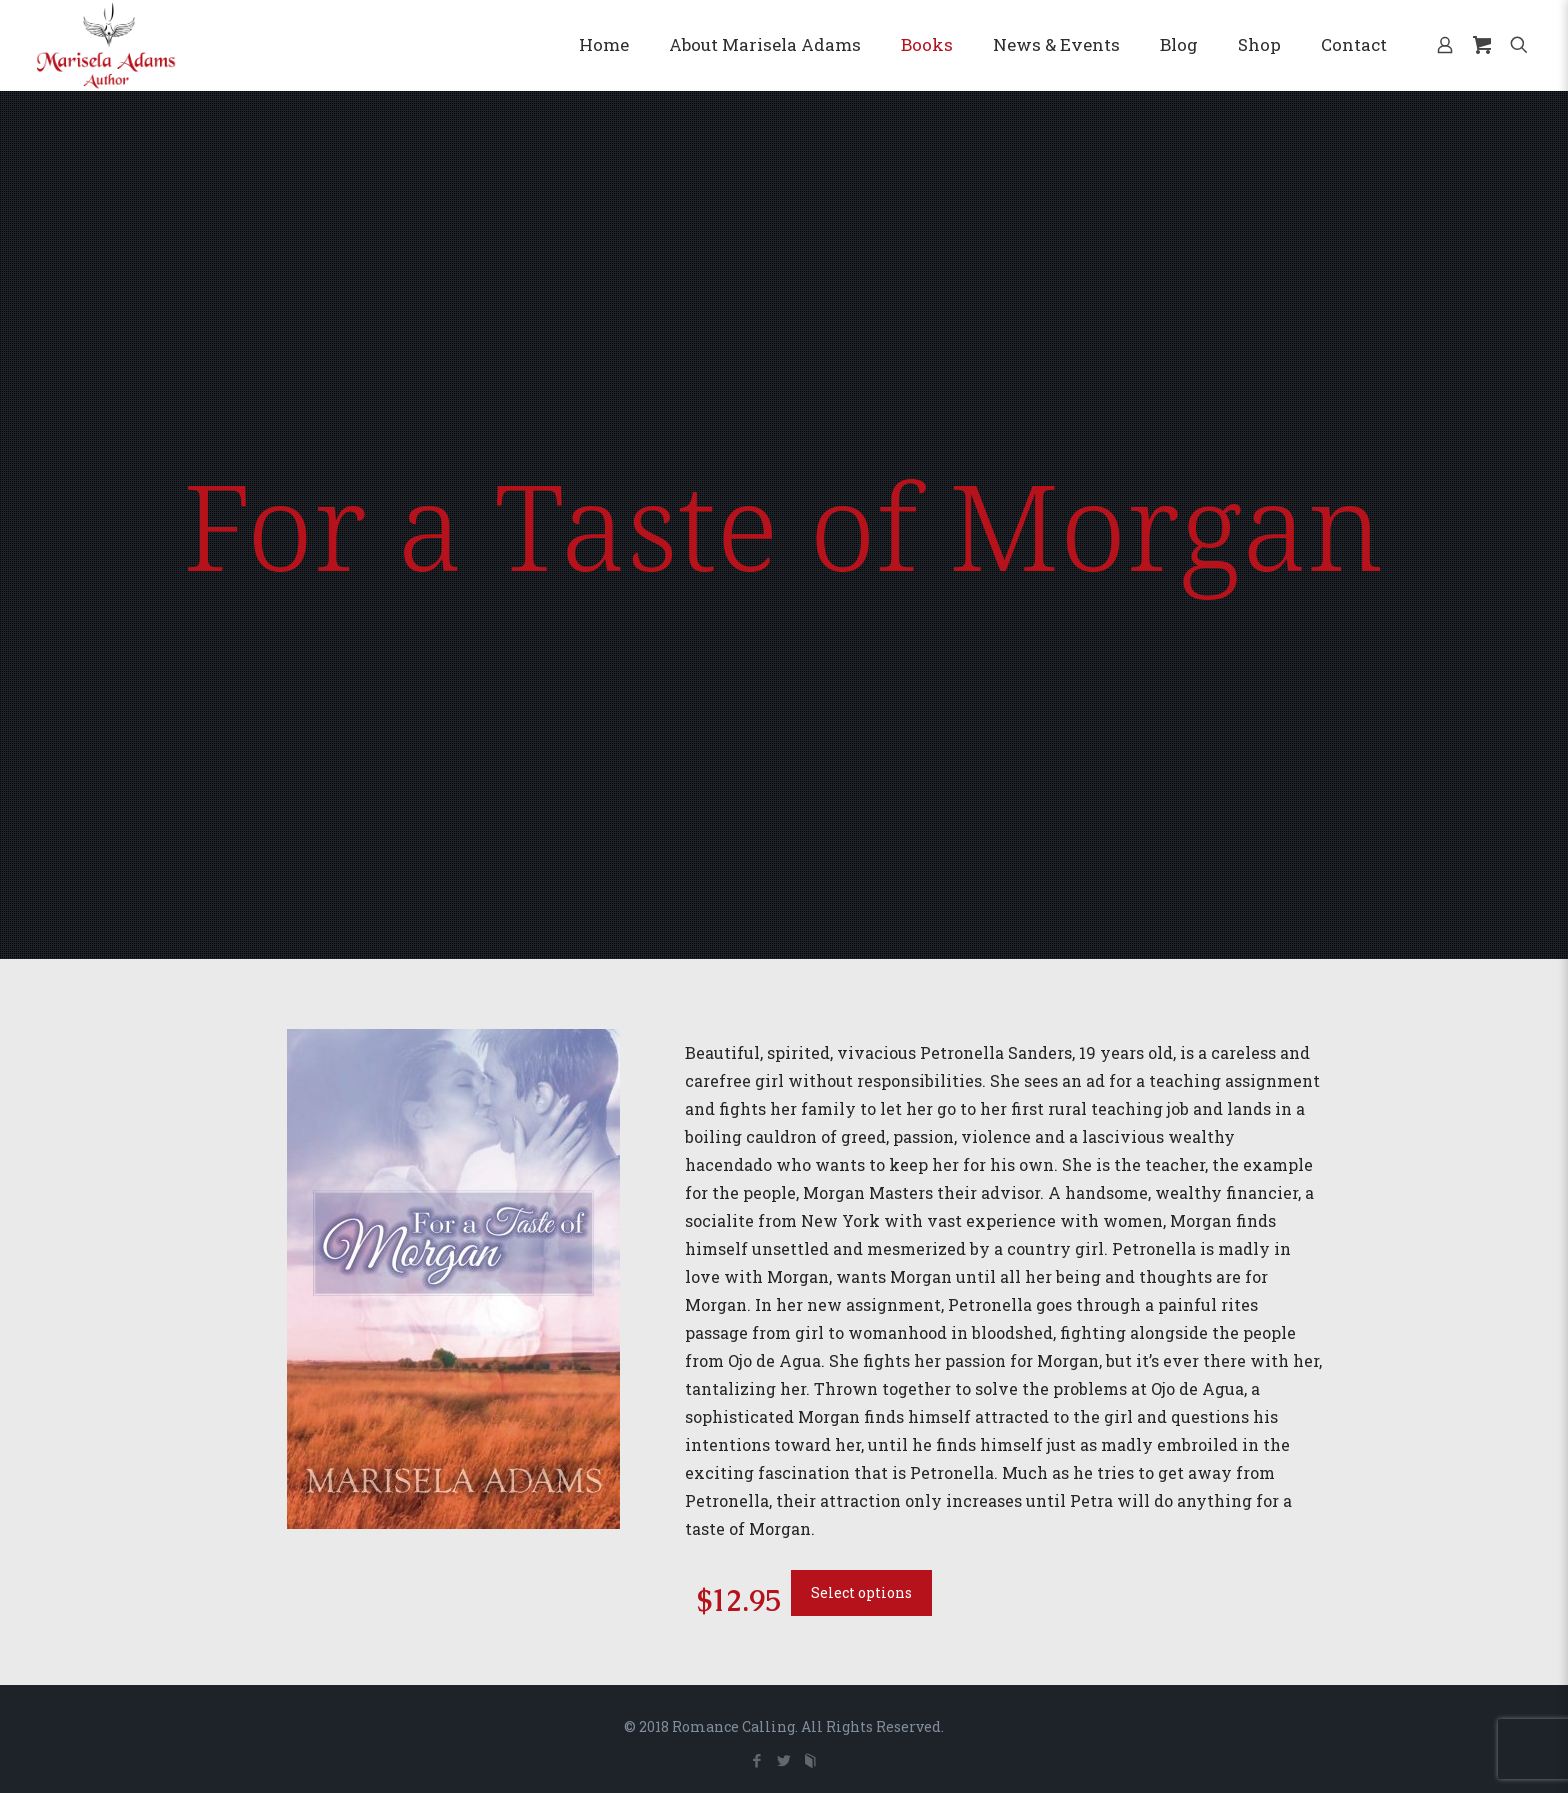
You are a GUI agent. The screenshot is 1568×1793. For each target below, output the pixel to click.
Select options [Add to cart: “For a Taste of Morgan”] (861, 1592)
